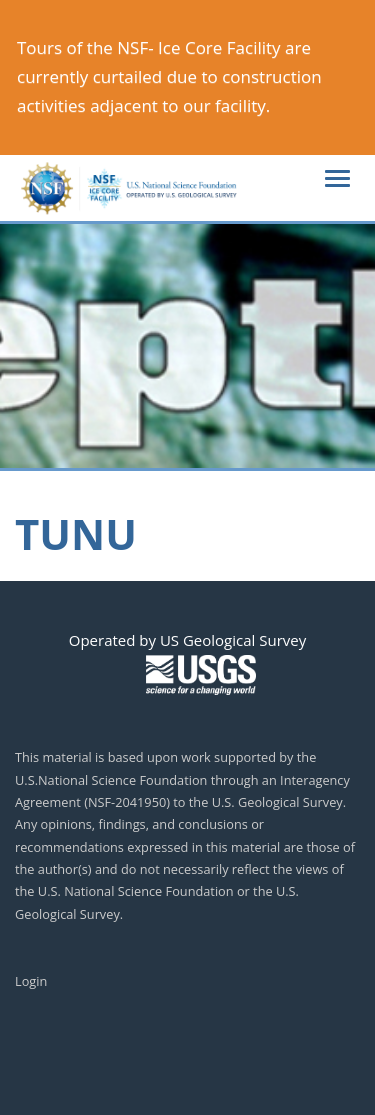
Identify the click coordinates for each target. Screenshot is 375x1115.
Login (31, 981)
